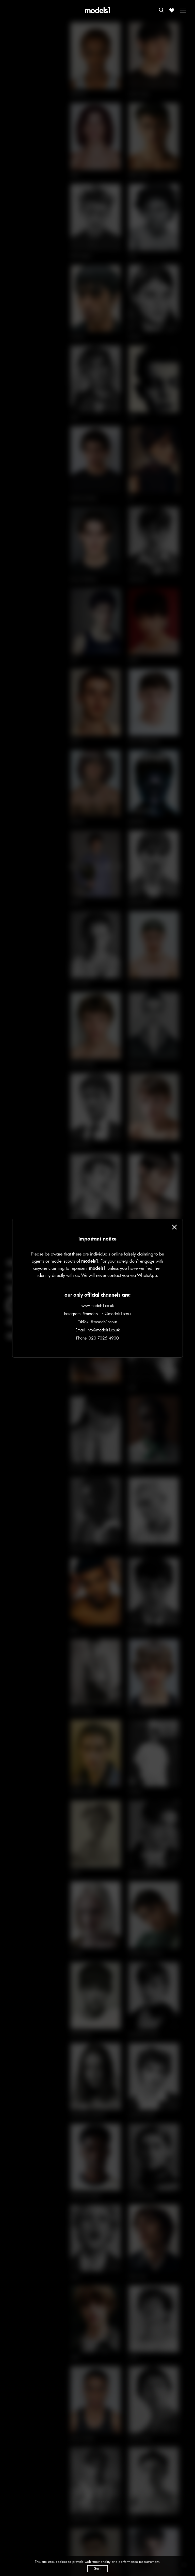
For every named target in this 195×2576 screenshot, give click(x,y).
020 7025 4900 (104, 1338)
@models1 (91, 1313)
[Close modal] (174, 1227)
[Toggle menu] (183, 10)
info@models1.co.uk (103, 1329)
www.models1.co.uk (98, 1305)
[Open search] (161, 10)
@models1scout (118, 1313)
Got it (97, 2568)
